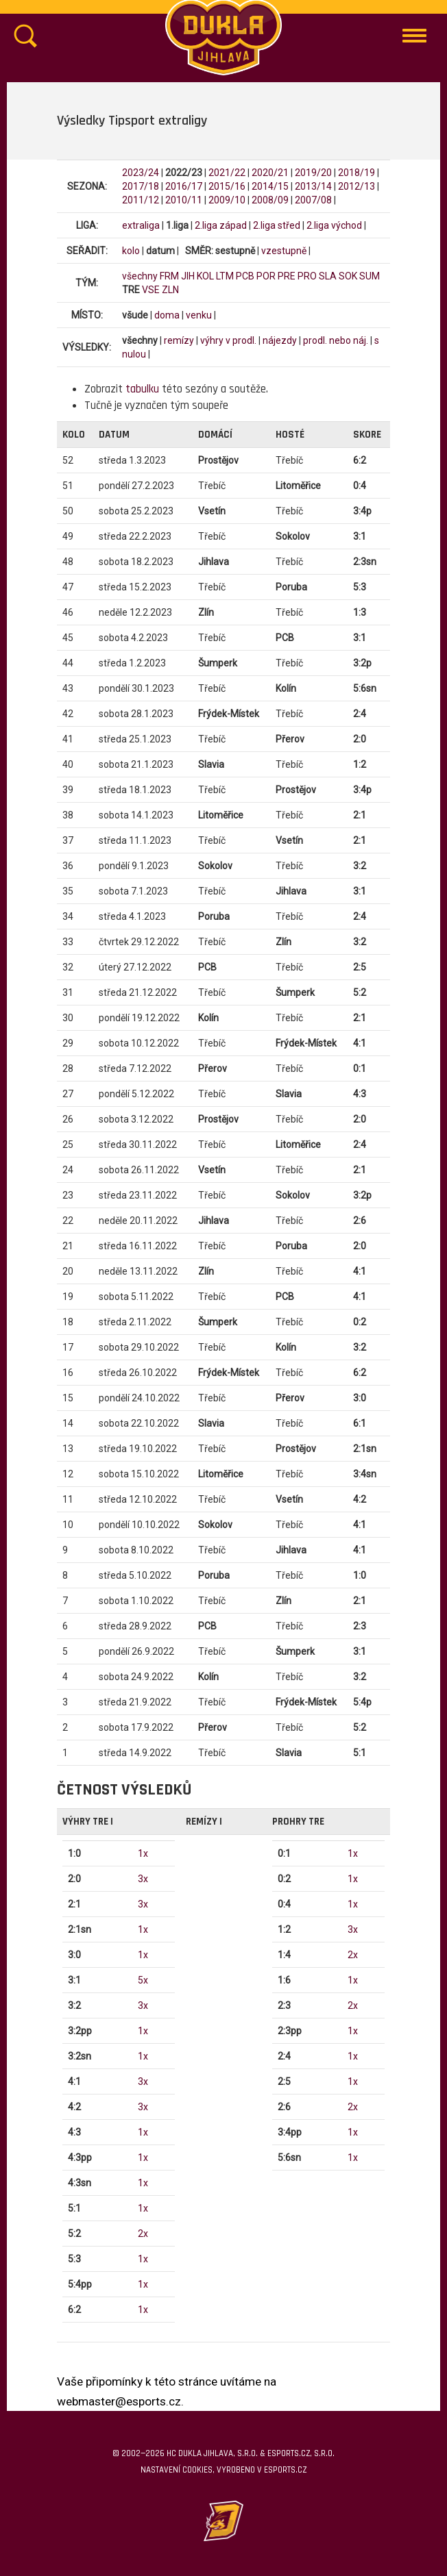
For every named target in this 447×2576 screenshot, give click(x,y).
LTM (225, 276)
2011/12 (140, 200)
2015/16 (226, 186)
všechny (140, 276)
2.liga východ (334, 225)
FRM (169, 276)
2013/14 (313, 186)
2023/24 (140, 172)
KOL (205, 276)
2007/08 (313, 200)
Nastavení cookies (177, 2469)
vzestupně (283, 250)
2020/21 (270, 172)
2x (143, 2233)
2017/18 (140, 186)
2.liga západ (221, 225)
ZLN (170, 289)
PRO (307, 276)
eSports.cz (285, 2469)
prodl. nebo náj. (335, 340)
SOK (348, 276)
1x (143, 1853)
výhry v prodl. (228, 340)
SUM (369, 276)
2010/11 (183, 200)
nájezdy (280, 340)
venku (199, 315)
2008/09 (270, 200)
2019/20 (313, 172)
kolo (131, 250)
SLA (328, 276)
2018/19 (356, 172)
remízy (179, 340)
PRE (286, 276)
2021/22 (226, 172)
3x (143, 1878)
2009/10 (226, 200)
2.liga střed (276, 225)
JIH (188, 276)
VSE (151, 289)
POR (266, 276)
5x (143, 1980)
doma (167, 315)
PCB (245, 276)
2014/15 (270, 186)
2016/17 (183, 186)
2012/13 (356, 186)
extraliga (141, 225)
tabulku (142, 389)
